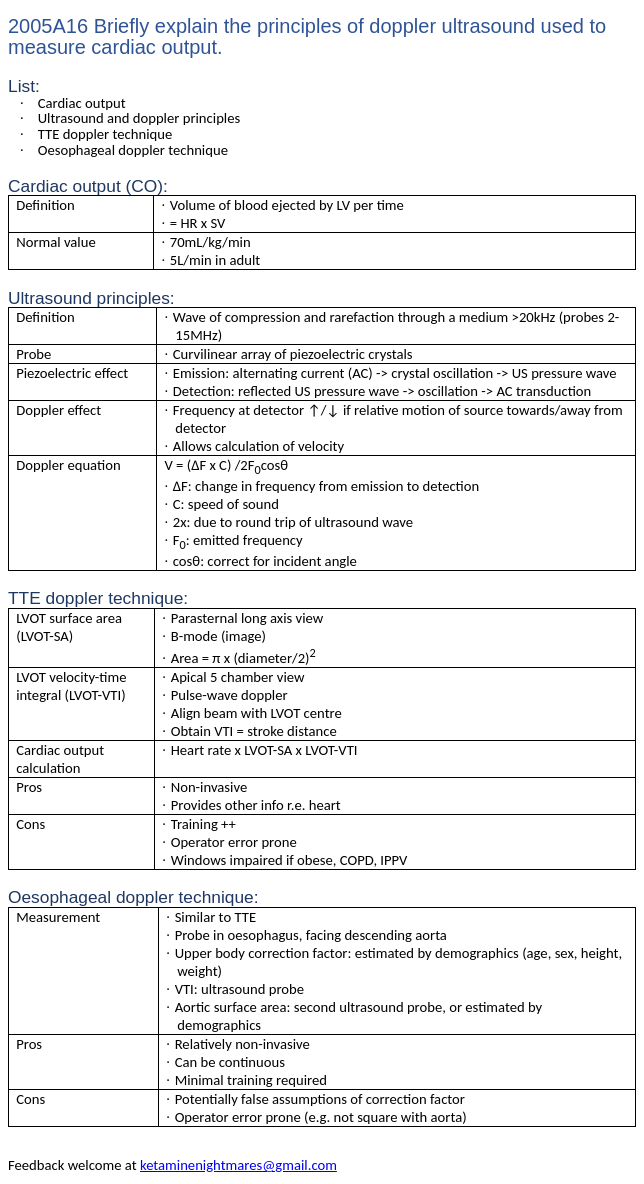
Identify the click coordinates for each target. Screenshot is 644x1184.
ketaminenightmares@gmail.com (238, 1165)
